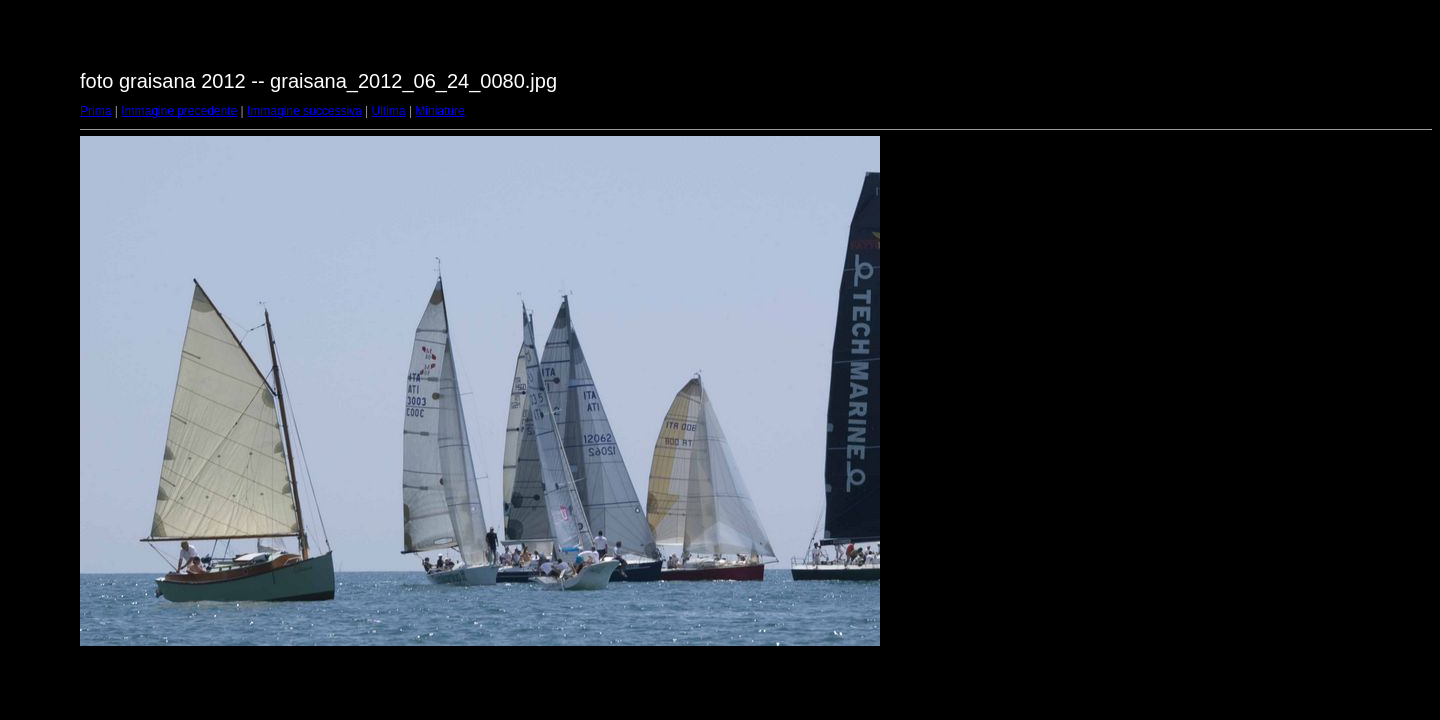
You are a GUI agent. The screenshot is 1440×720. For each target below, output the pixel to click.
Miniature (439, 111)
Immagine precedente (179, 111)
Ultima (389, 111)
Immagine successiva (304, 111)
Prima (95, 111)
